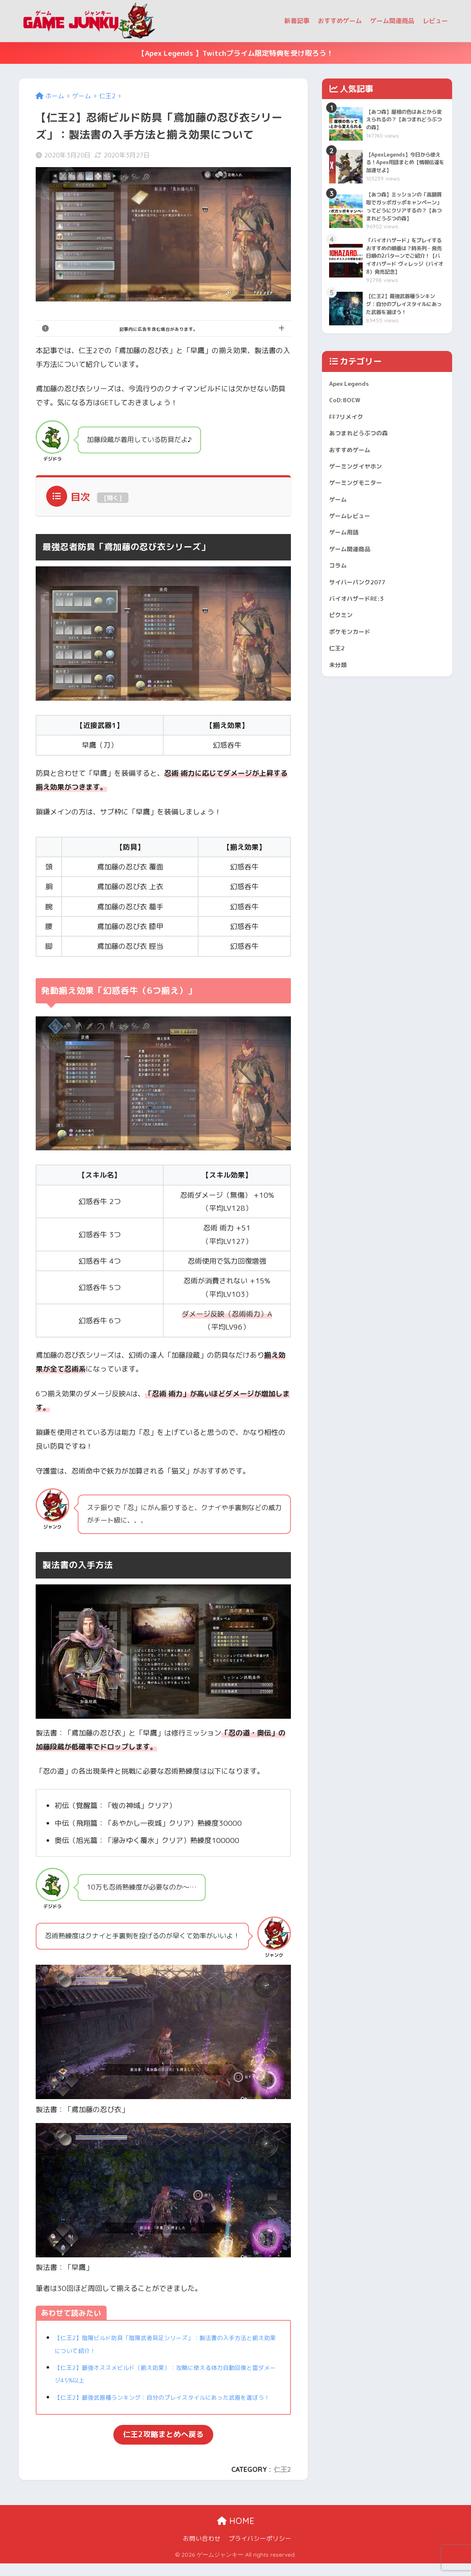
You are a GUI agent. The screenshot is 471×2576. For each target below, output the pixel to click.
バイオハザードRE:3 (362, 671)
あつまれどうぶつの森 (364, 483)
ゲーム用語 (347, 596)
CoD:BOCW (347, 446)
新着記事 (296, 20)
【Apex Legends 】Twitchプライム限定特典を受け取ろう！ (235, 53)
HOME (235, 2534)
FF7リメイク (349, 465)
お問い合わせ (202, 2551)
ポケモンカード (354, 709)
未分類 (340, 746)
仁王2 (282, 2482)
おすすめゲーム (340, 20)
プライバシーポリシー (259, 2551)
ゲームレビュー (354, 577)
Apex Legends (353, 427)
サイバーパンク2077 (363, 652)
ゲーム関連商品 (392, 20)
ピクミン (343, 690)
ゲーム (340, 558)
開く (113, 498)
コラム (340, 634)
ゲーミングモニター (361, 540)
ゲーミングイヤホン (361, 521)
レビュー (435, 20)
